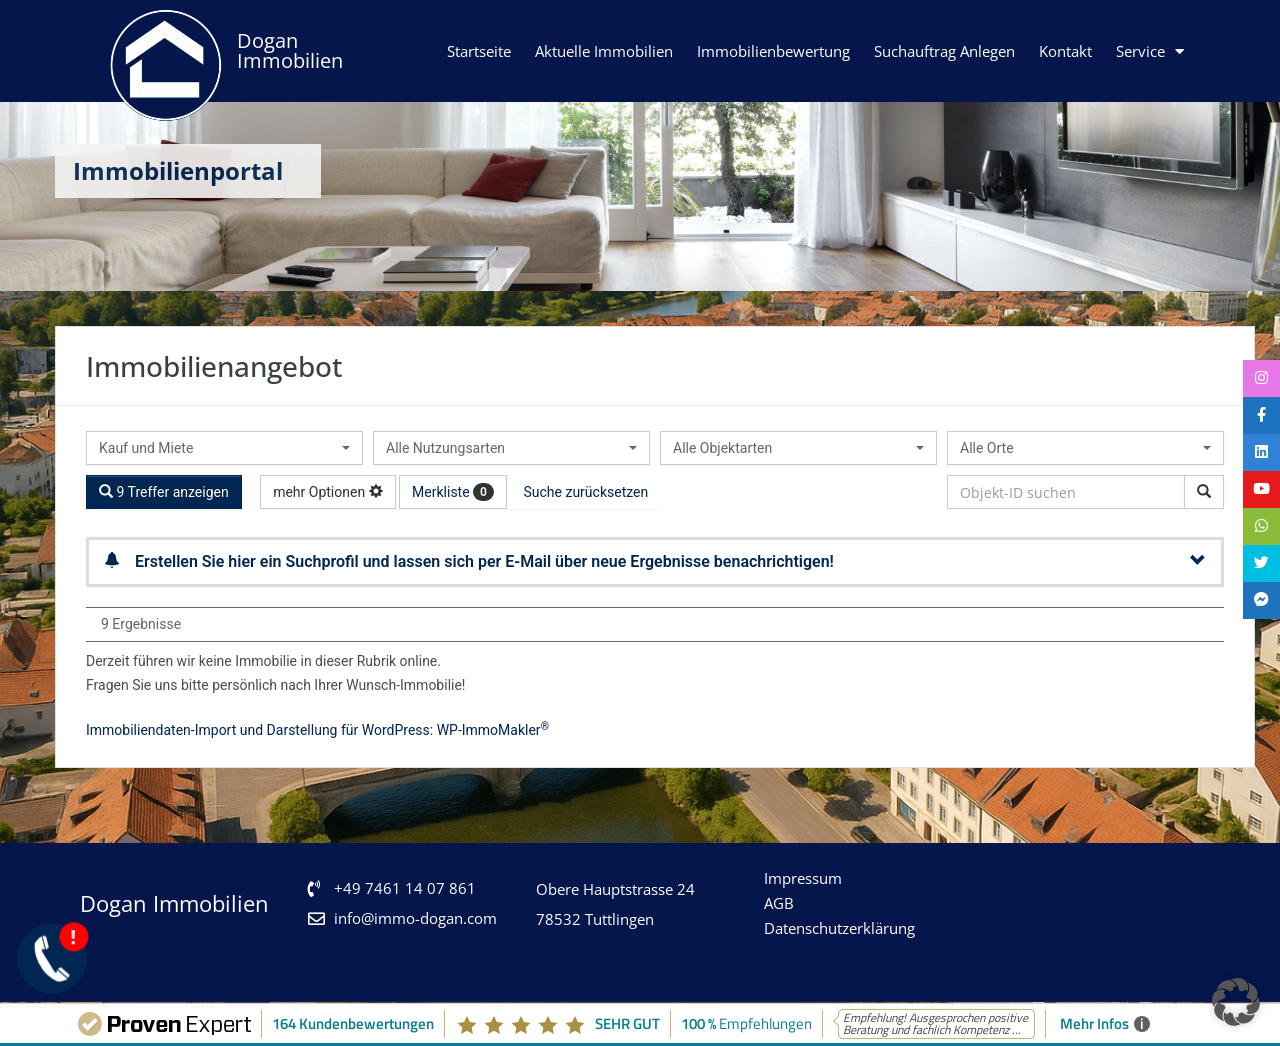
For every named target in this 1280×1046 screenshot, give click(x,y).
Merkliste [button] (453, 492)
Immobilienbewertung (773, 51)
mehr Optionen (327, 492)
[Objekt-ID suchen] (1204, 492)
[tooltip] (1260, 380)
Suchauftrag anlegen (944, 51)
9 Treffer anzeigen (164, 492)
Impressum (803, 878)
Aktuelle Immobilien (604, 51)
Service (1150, 51)
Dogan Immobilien (290, 50)
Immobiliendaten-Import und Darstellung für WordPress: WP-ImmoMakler (317, 730)
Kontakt (1065, 51)
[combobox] (224, 448)
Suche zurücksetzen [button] (585, 492)
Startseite (479, 51)
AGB (779, 903)
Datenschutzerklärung (839, 928)
